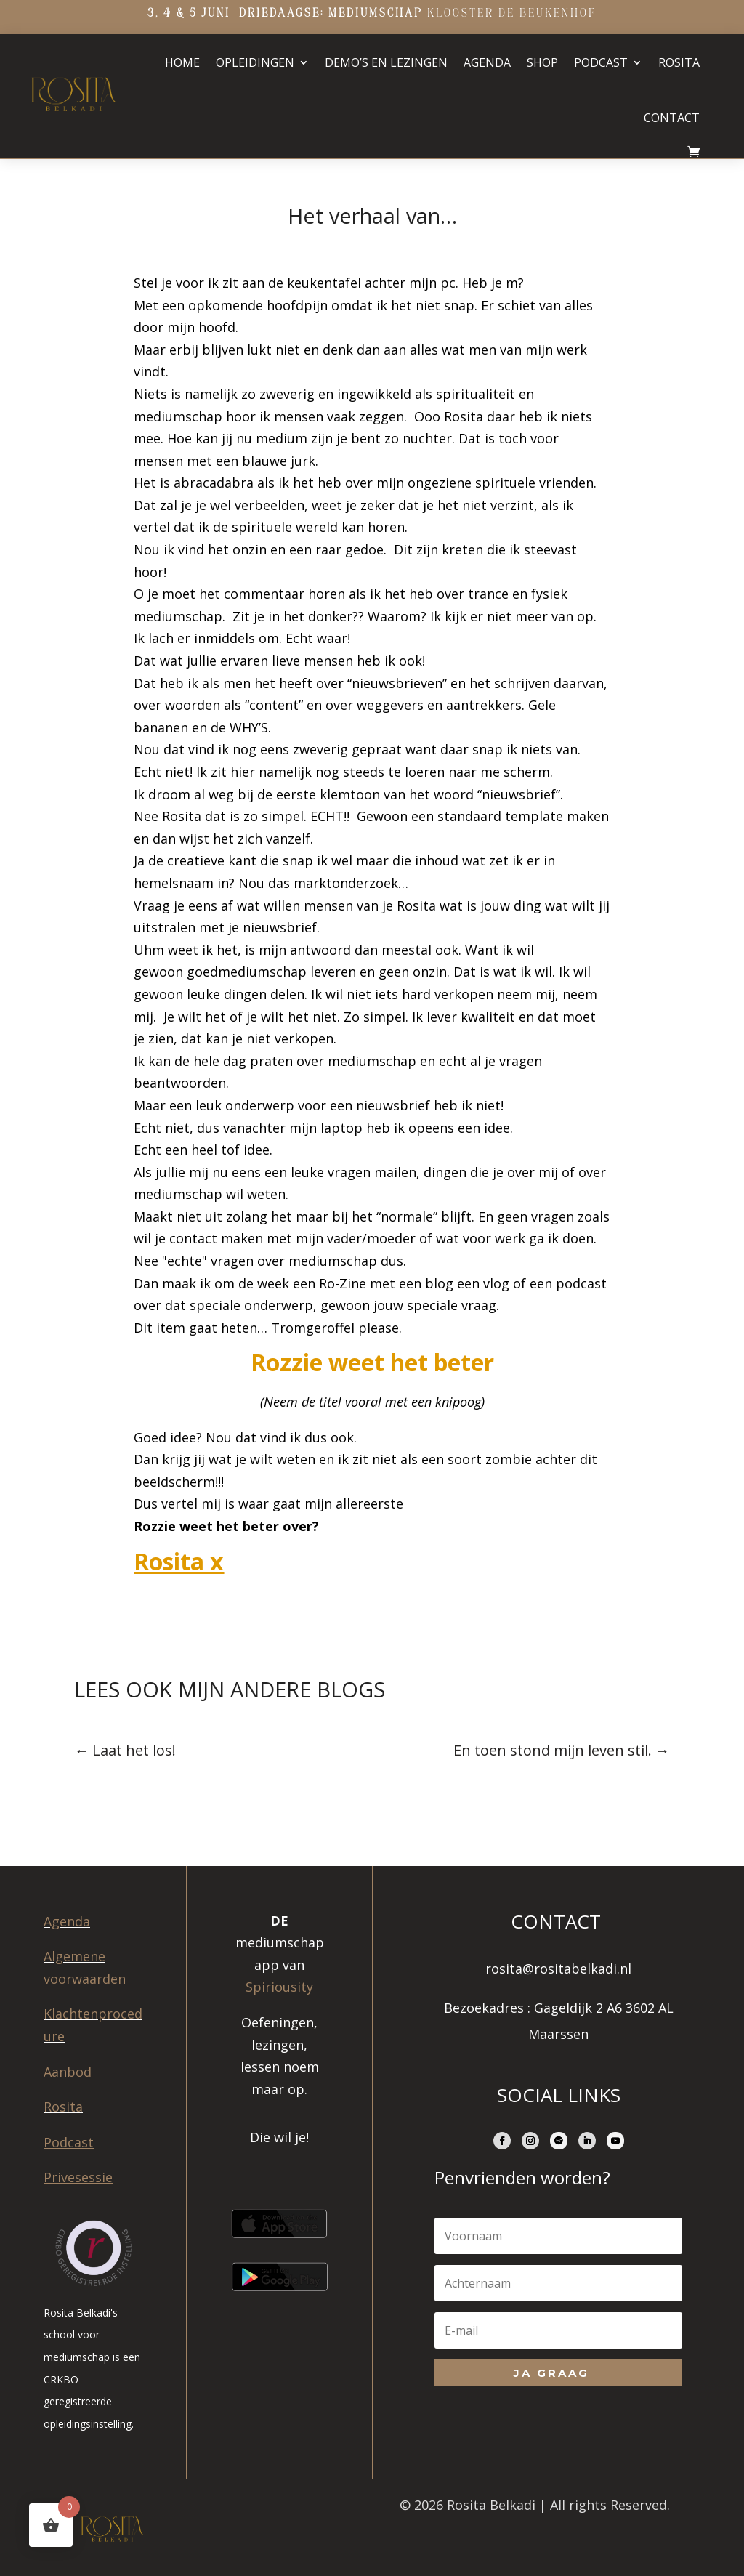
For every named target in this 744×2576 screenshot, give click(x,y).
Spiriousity (279, 1986)
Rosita (679, 62)
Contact (672, 118)
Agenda (487, 62)
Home (182, 62)
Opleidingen (255, 62)
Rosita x (179, 1561)
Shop (542, 62)
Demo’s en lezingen (386, 62)
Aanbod (68, 2071)
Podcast (601, 62)
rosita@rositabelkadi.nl (558, 1968)
